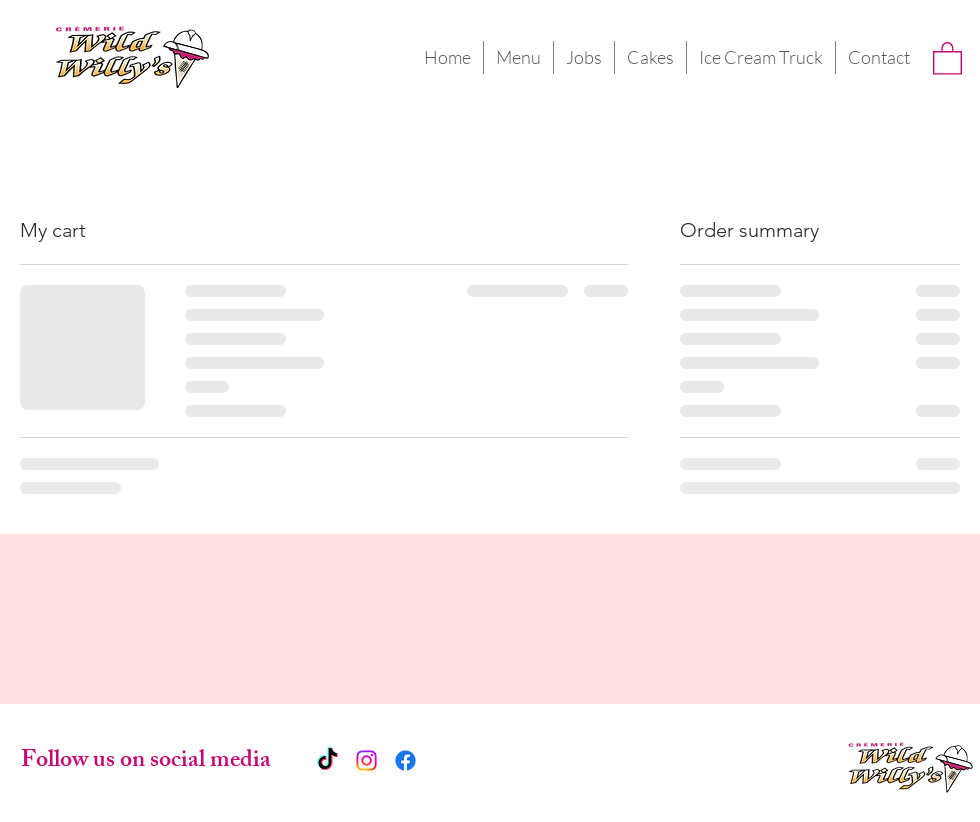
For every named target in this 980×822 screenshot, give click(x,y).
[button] (947, 57)
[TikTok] (327, 760)
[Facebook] (405, 760)
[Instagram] (366, 760)
